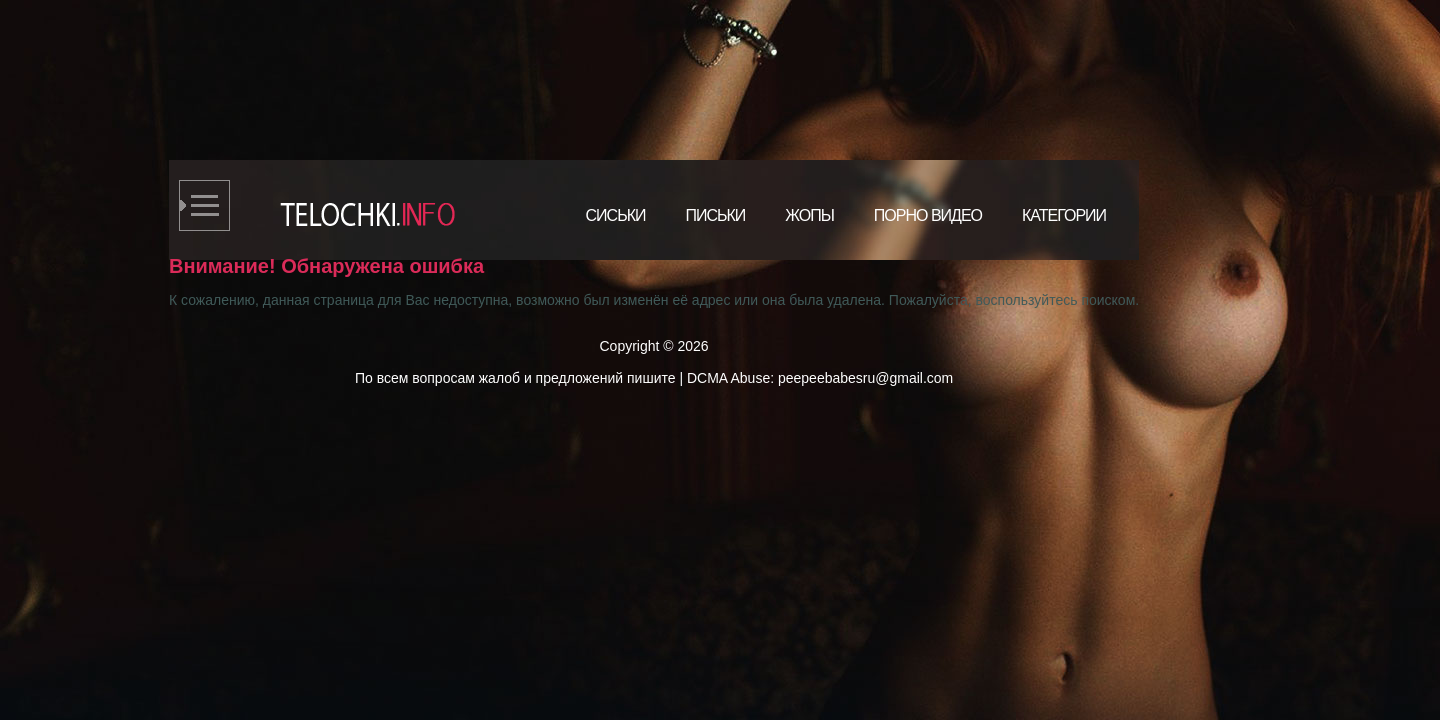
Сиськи (616, 215)
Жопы (809, 215)
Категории (1064, 215)
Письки (715, 215)
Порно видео (928, 215)
